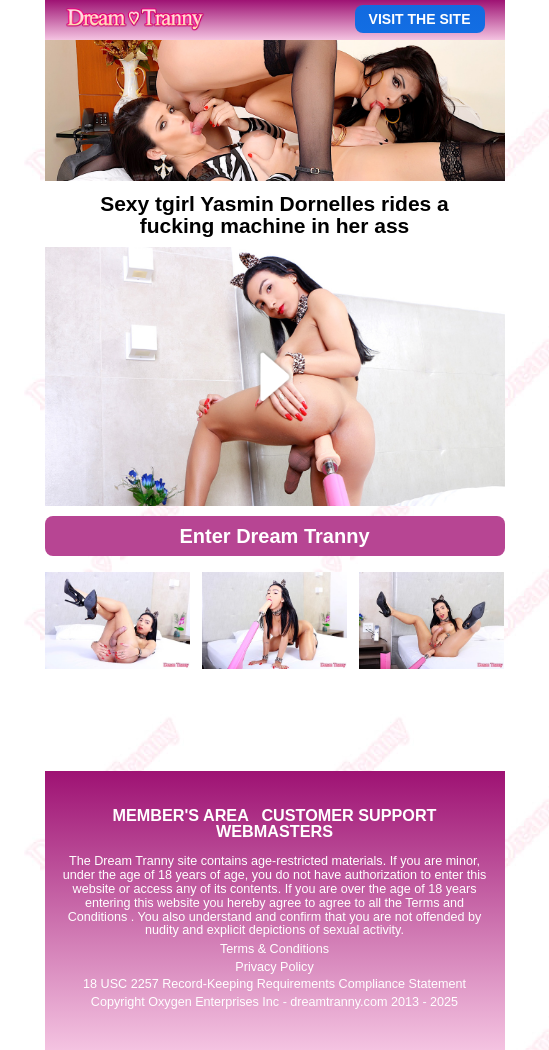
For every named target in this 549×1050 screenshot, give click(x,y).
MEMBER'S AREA (180, 815)
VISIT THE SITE (420, 19)
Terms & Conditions (274, 949)
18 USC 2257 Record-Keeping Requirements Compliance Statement (274, 984)
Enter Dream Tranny (274, 536)
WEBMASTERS (274, 831)
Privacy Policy (274, 967)
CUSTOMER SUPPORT (348, 815)
